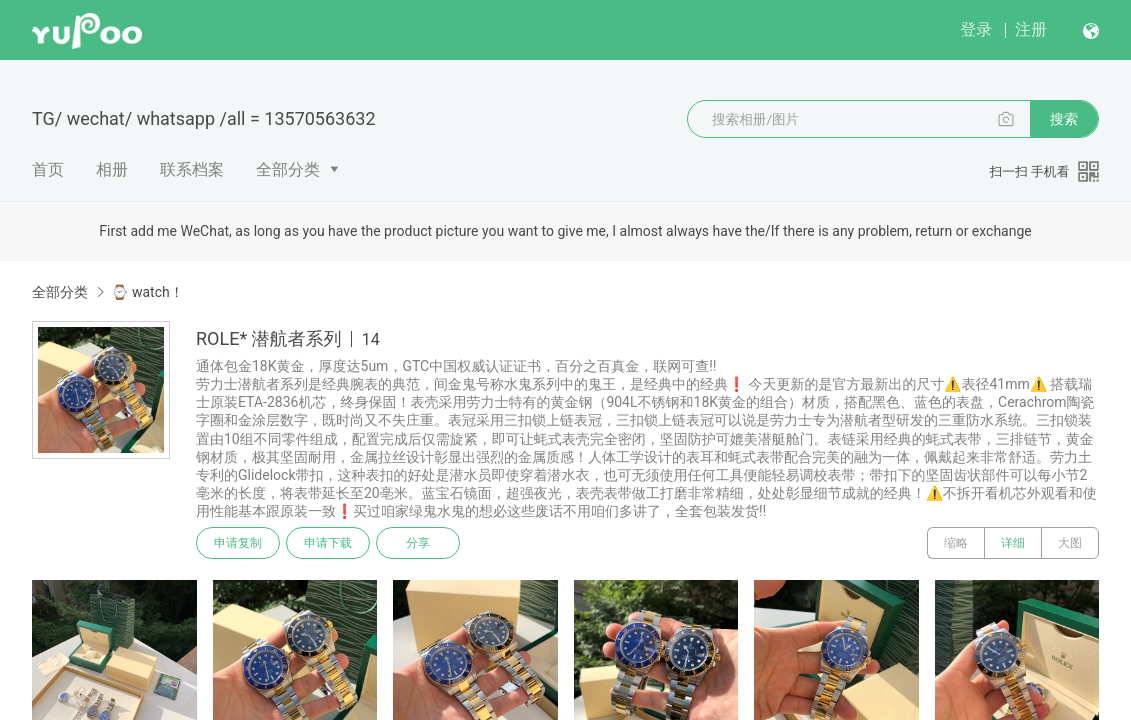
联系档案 (192, 169)
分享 (418, 543)
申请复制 (238, 543)
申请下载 (328, 543)
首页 (48, 169)
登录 (976, 29)
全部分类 (288, 169)
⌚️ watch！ (147, 292)
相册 (112, 169)
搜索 (1064, 119)
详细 (1013, 543)
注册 (1031, 29)
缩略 (956, 543)
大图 (1070, 543)
